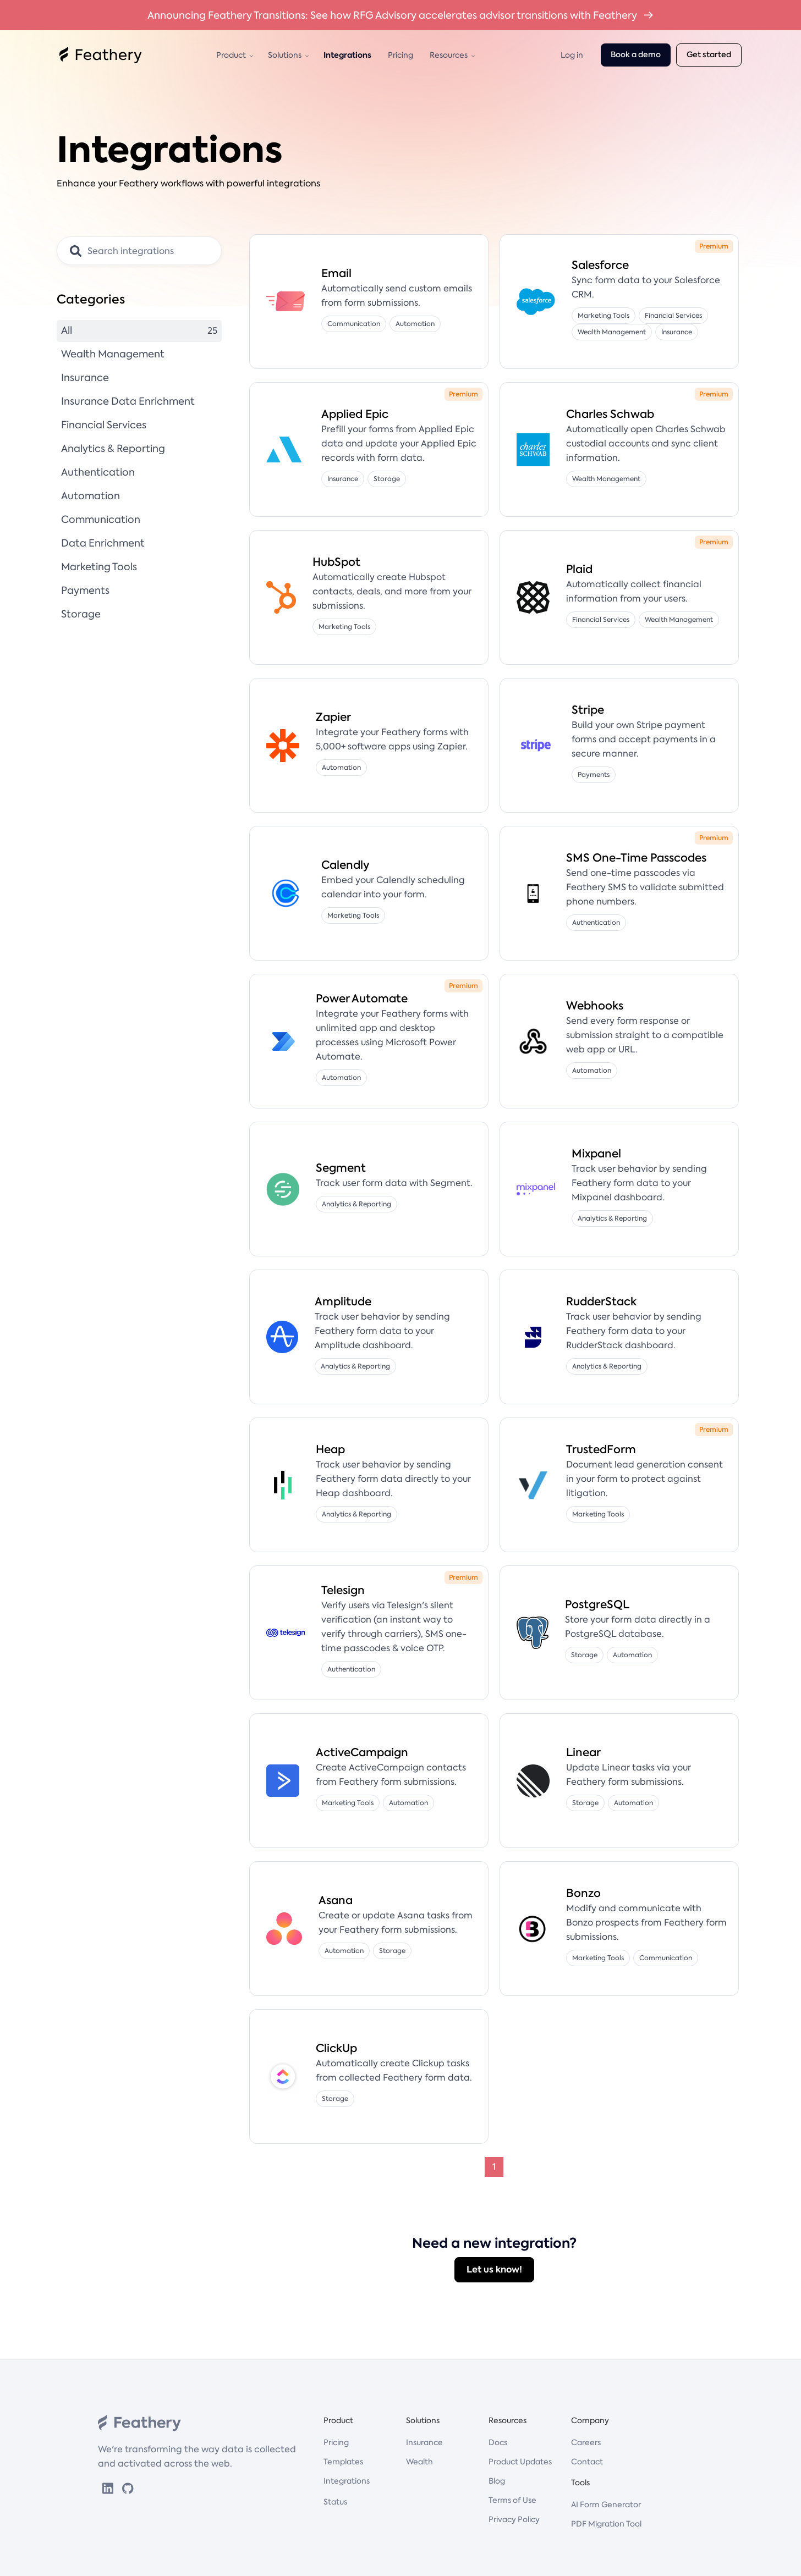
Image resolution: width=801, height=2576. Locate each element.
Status (335, 2502)
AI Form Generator (606, 2504)
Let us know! (494, 2269)
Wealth (419, 2462)
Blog (497, 2481)
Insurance (424, 2442)
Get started (709, 54)
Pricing (400, 55)
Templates (343, 2462)
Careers (586, 2442)
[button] (234, 54)
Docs (498, 2442)
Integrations (347, 54)
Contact (587, 2462)
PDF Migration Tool (606, 2524)
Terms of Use (512, 2500)
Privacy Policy (514, 2519)
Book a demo (636, 54)
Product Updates (520, 2462)
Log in (572, 55)
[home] (100, 55)
